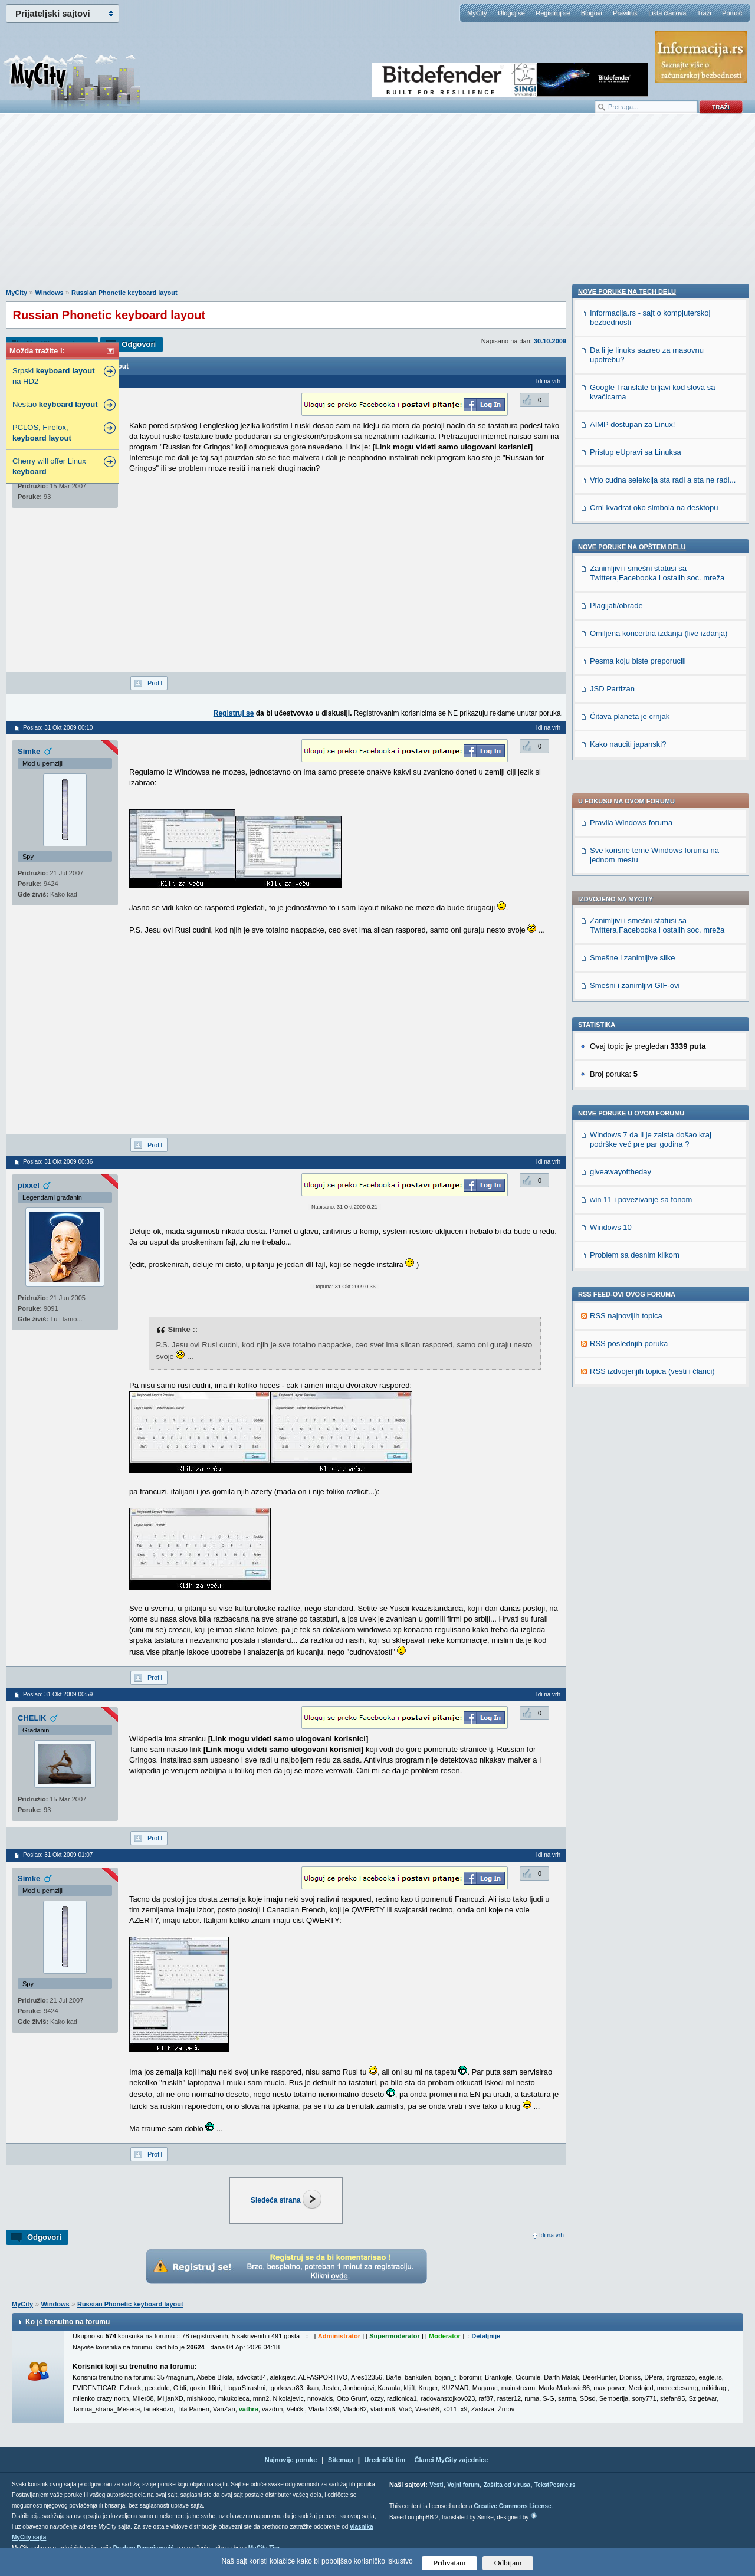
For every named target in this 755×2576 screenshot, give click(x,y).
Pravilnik (625, 13)
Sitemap (340, 2459)
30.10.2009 (550, 340)
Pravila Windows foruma (631, 492)
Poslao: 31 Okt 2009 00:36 (58, 1162)
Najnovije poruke (291, 2459)
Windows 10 (611, 897)
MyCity (477, 13)
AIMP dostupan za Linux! (632, 1213)
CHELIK (32, 1718)
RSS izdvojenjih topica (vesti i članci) (652, 1041)
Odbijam (508, 2562)
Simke (29, 751)
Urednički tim (385, 2459)
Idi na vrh (551, 2235)
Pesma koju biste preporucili (638, 1450)
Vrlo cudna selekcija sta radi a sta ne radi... (663, 1269)
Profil (154, 683)
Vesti (436, 2485)
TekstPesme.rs (555, 2485)
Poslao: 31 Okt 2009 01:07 (58, 1855)
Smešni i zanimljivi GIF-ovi (635, 655)
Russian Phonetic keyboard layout (124, 292)
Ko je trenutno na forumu (67, 2322)
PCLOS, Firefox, (41, 432)
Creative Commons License (512, 2506)
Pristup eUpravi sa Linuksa (635, 1241)
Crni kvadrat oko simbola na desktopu (654, 1296)
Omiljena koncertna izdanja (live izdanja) (658, 1422)
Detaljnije (485, 2335)
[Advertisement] (377, 207)
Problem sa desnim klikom (635, 925)
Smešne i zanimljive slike (632, 628)
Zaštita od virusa (507, 2485)
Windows (49, 292)
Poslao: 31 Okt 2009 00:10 (58, 727)
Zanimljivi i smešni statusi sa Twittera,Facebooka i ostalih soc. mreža (657, 595)
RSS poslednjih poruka (629, 1013)
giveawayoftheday (620, 842)
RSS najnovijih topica (626, 986)
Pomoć (732, 13)
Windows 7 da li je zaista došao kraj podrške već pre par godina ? (650, 809)
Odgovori (139, 344)
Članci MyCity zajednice (451, 2459)
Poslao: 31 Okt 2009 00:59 (58, 1694)
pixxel (29, 1185)
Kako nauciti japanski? (628, 1533)
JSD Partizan (612, 1478)
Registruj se (553, 13)
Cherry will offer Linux (49, 466)
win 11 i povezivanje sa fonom (641, 869)
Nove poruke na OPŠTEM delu (631, 1336)
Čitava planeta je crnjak (629, 1505)
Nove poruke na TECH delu (627, 1080)
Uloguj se (511, 13)
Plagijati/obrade (616, 1394)
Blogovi (591, 13)
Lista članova (667, 13)
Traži (704, 13)
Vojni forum (463, 2485)
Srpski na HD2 (53, 376)
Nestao (55, 404)
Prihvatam (450, 2562)
